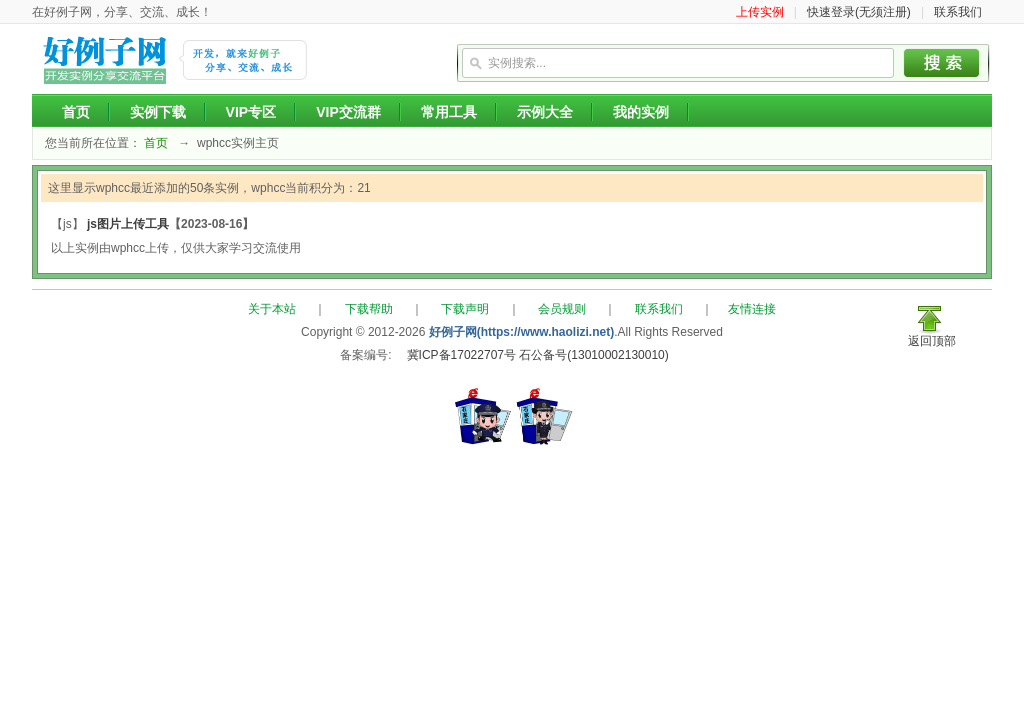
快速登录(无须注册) (859, 12)
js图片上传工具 (128, 224)
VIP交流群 (348, 112)
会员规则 (562, 309)
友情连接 (752, 309)
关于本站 (272, 309)
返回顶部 (932, 341)
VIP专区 (251, 112)
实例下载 (158, 112)
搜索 (942, 63)
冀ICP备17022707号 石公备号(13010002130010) (538, 355)
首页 (76, 112)
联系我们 (958, 12)
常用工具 (449, 112)
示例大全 (545, 112)
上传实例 (760, 12)
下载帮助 (369, 309)
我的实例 (641, 112)
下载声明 (465, 309)
